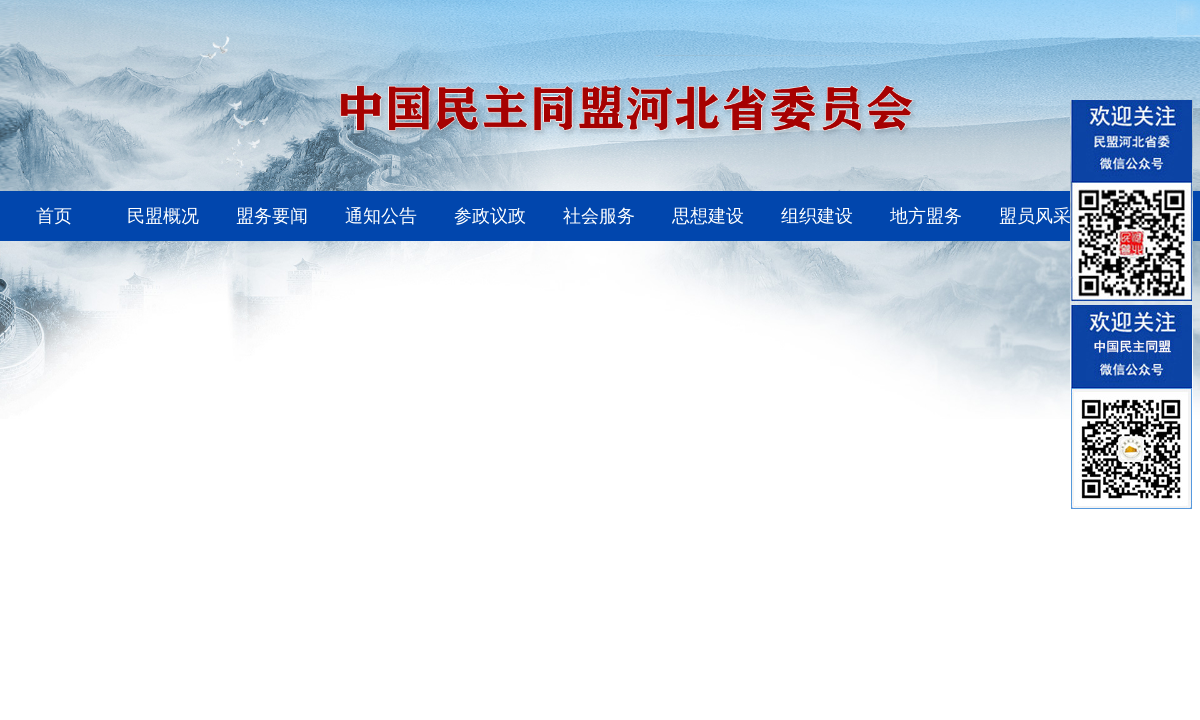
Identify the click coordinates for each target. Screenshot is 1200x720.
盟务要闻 (272, 216)
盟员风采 (1035, 216)
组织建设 (817, 216)
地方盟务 (926, 216)
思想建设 (708, 216)
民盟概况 (163, 216)
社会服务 (599, 216)
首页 (54, 216)
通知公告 (381, 216)
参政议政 (490, 216)
